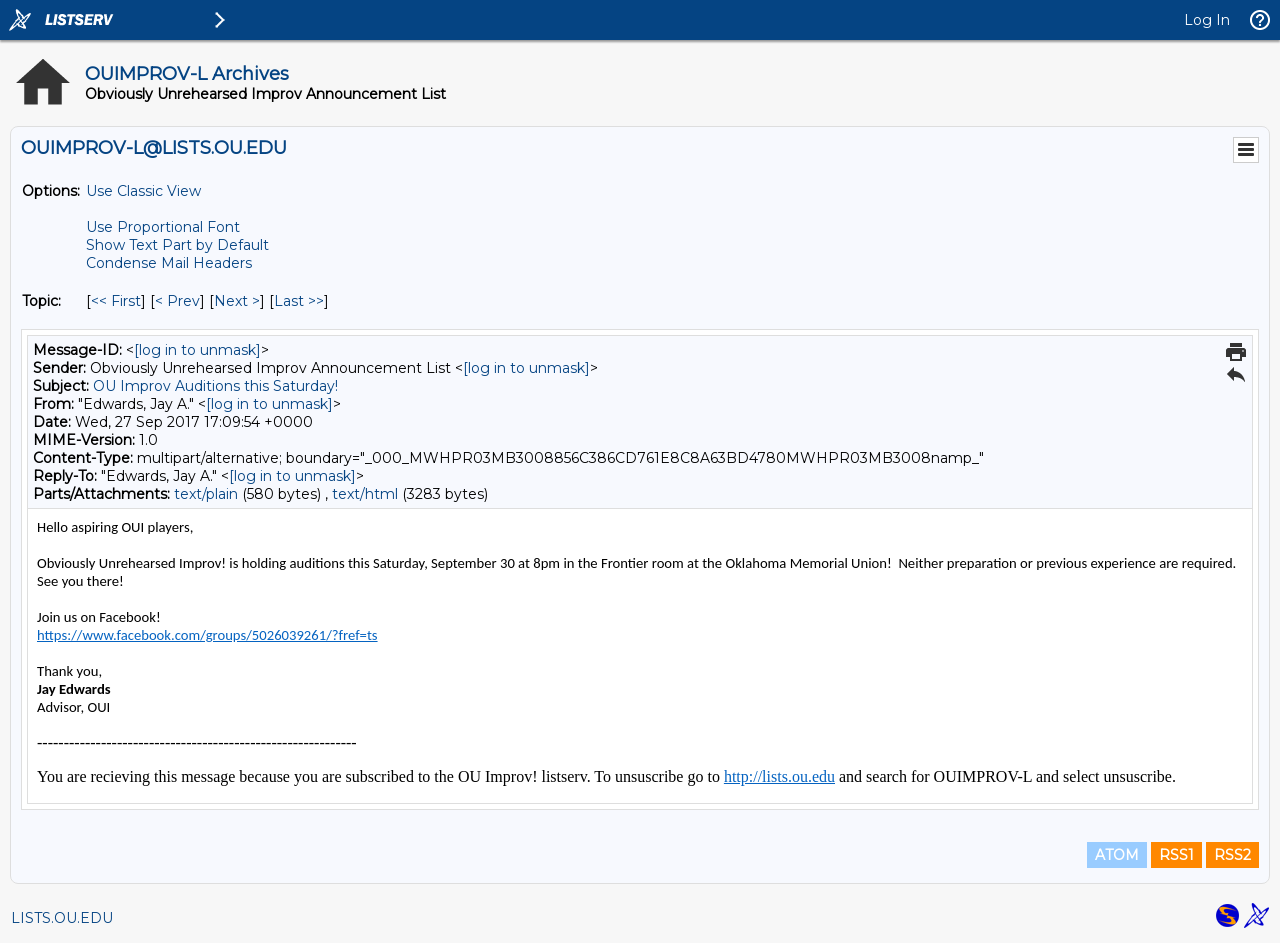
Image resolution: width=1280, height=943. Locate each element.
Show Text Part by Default (177, 245)
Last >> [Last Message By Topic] (299, 301)
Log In (1207, 20)
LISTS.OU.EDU (62, 918)
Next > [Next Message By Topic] (237, 301)
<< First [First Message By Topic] (116, 301)
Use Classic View (143, 191)
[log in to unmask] (197, 350)
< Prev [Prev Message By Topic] (177, 301)
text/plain (206, 494)
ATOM (1117, 855)
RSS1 (1176, 855)
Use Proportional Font (163, 227)
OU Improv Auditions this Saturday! (215, 386)
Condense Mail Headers (169, 263)
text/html (365, 494)
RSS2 (1232, 855)
